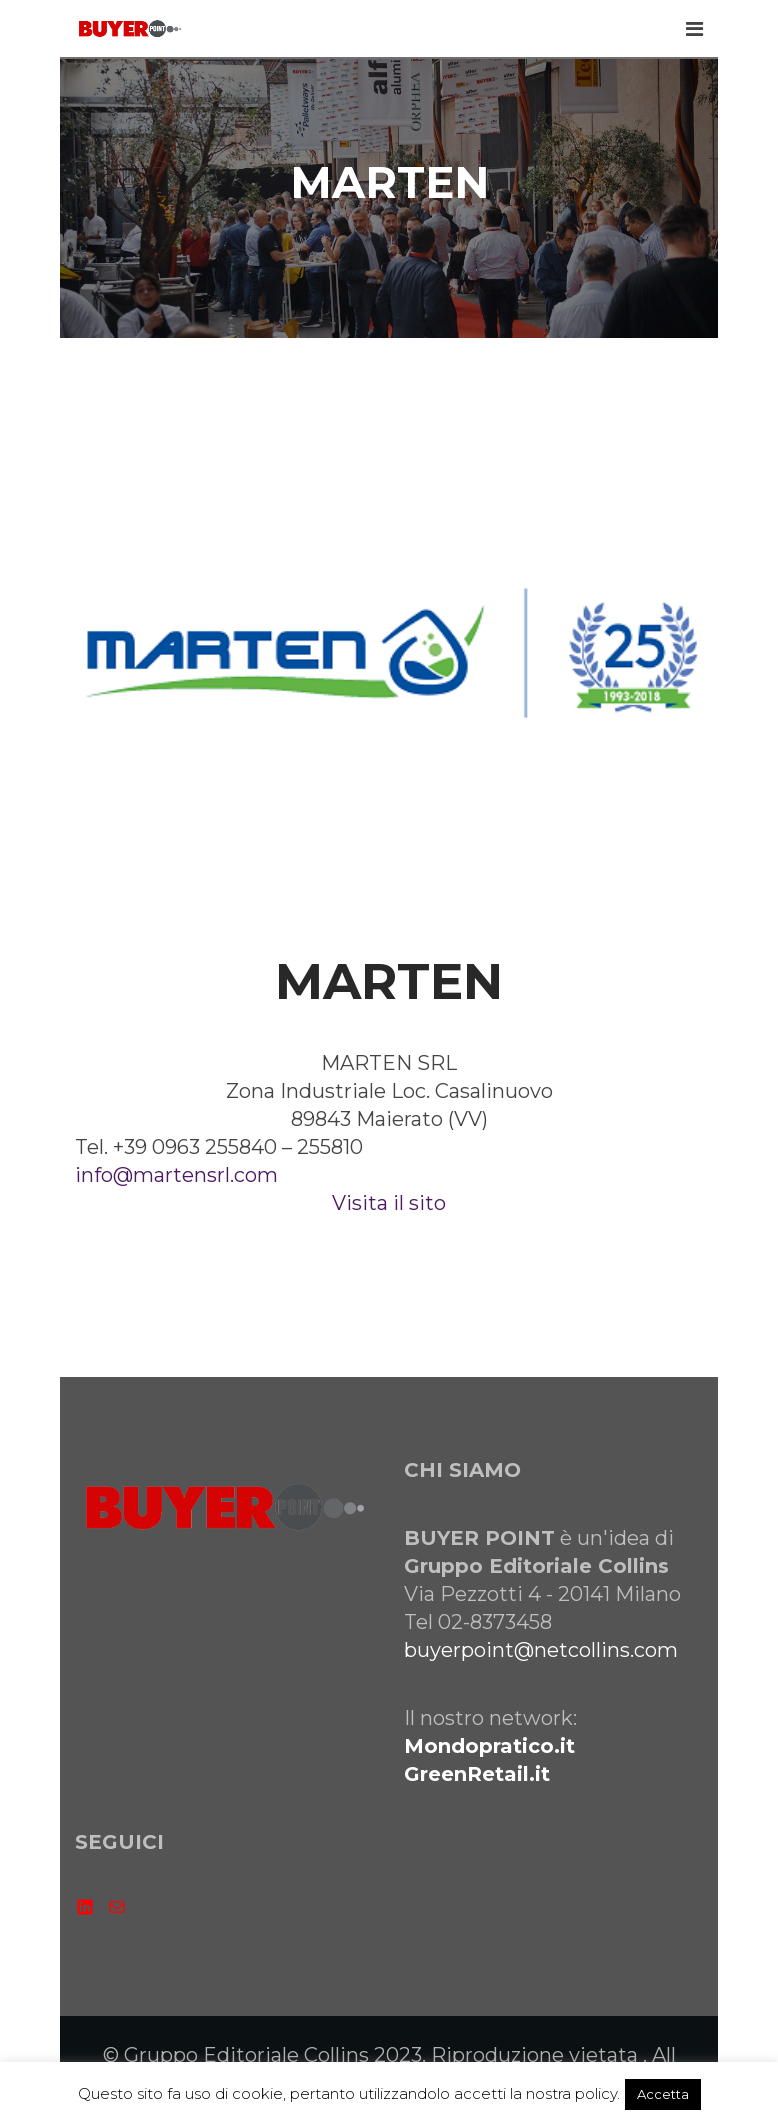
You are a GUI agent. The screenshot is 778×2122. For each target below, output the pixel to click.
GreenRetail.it (477, 1774)
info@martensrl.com (176, 1175)
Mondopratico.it (489, 1746)
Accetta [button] (663, 2094)
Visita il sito (389, 1203)
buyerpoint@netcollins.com (541, 1650)
